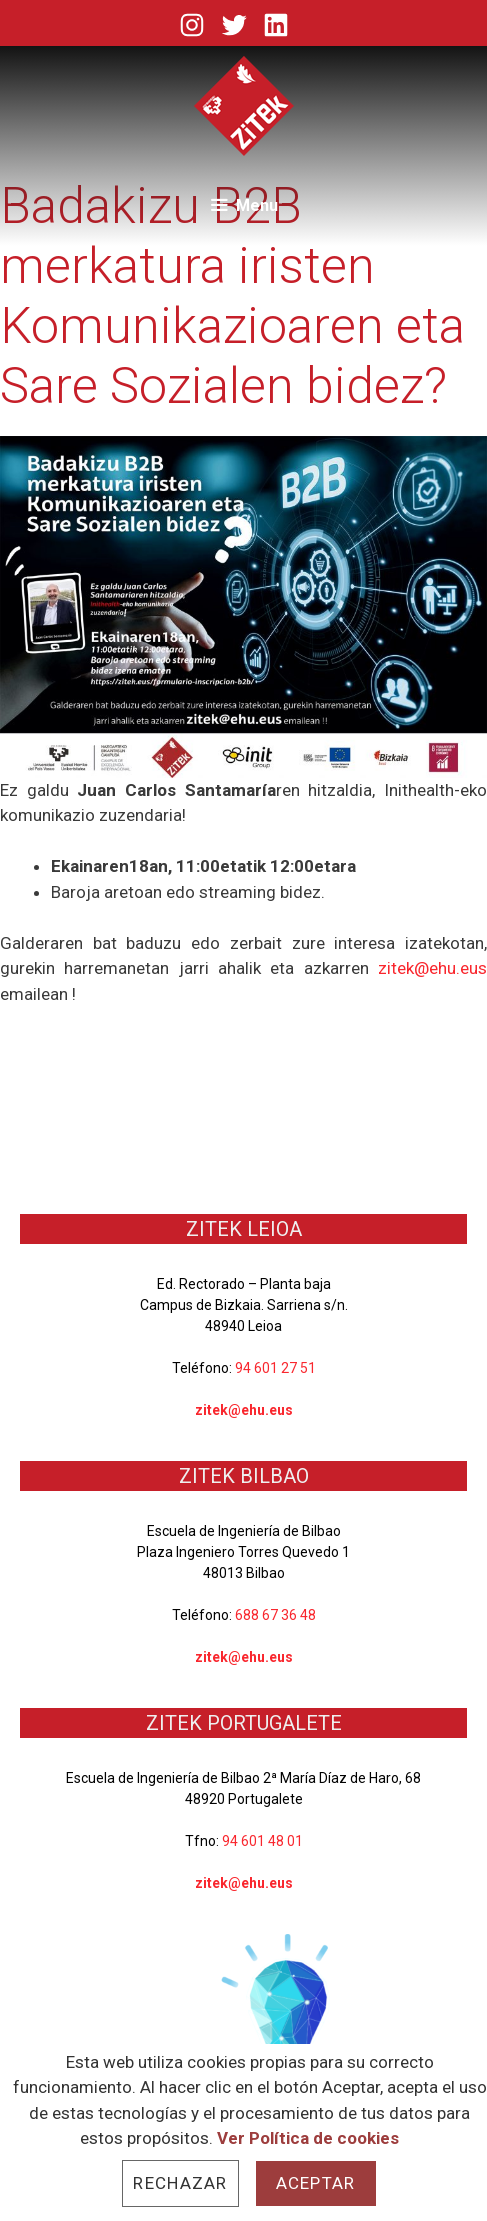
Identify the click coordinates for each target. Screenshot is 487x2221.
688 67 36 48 (275, 1615)
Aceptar (316, 2183)
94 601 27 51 (275, 1368)
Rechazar (180, 2183)
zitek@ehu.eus (432, 968)
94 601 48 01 (262, 1841)
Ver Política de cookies (308, 2138)
